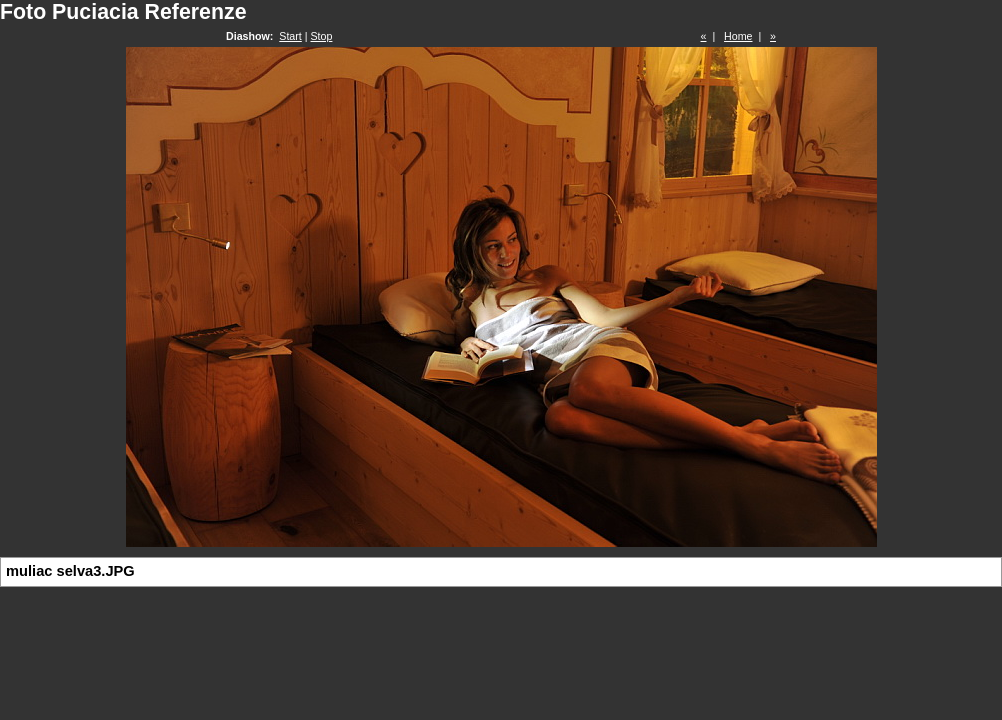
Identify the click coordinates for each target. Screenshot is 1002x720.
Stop (322, 36)
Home (738, 36)
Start (290, 36)
